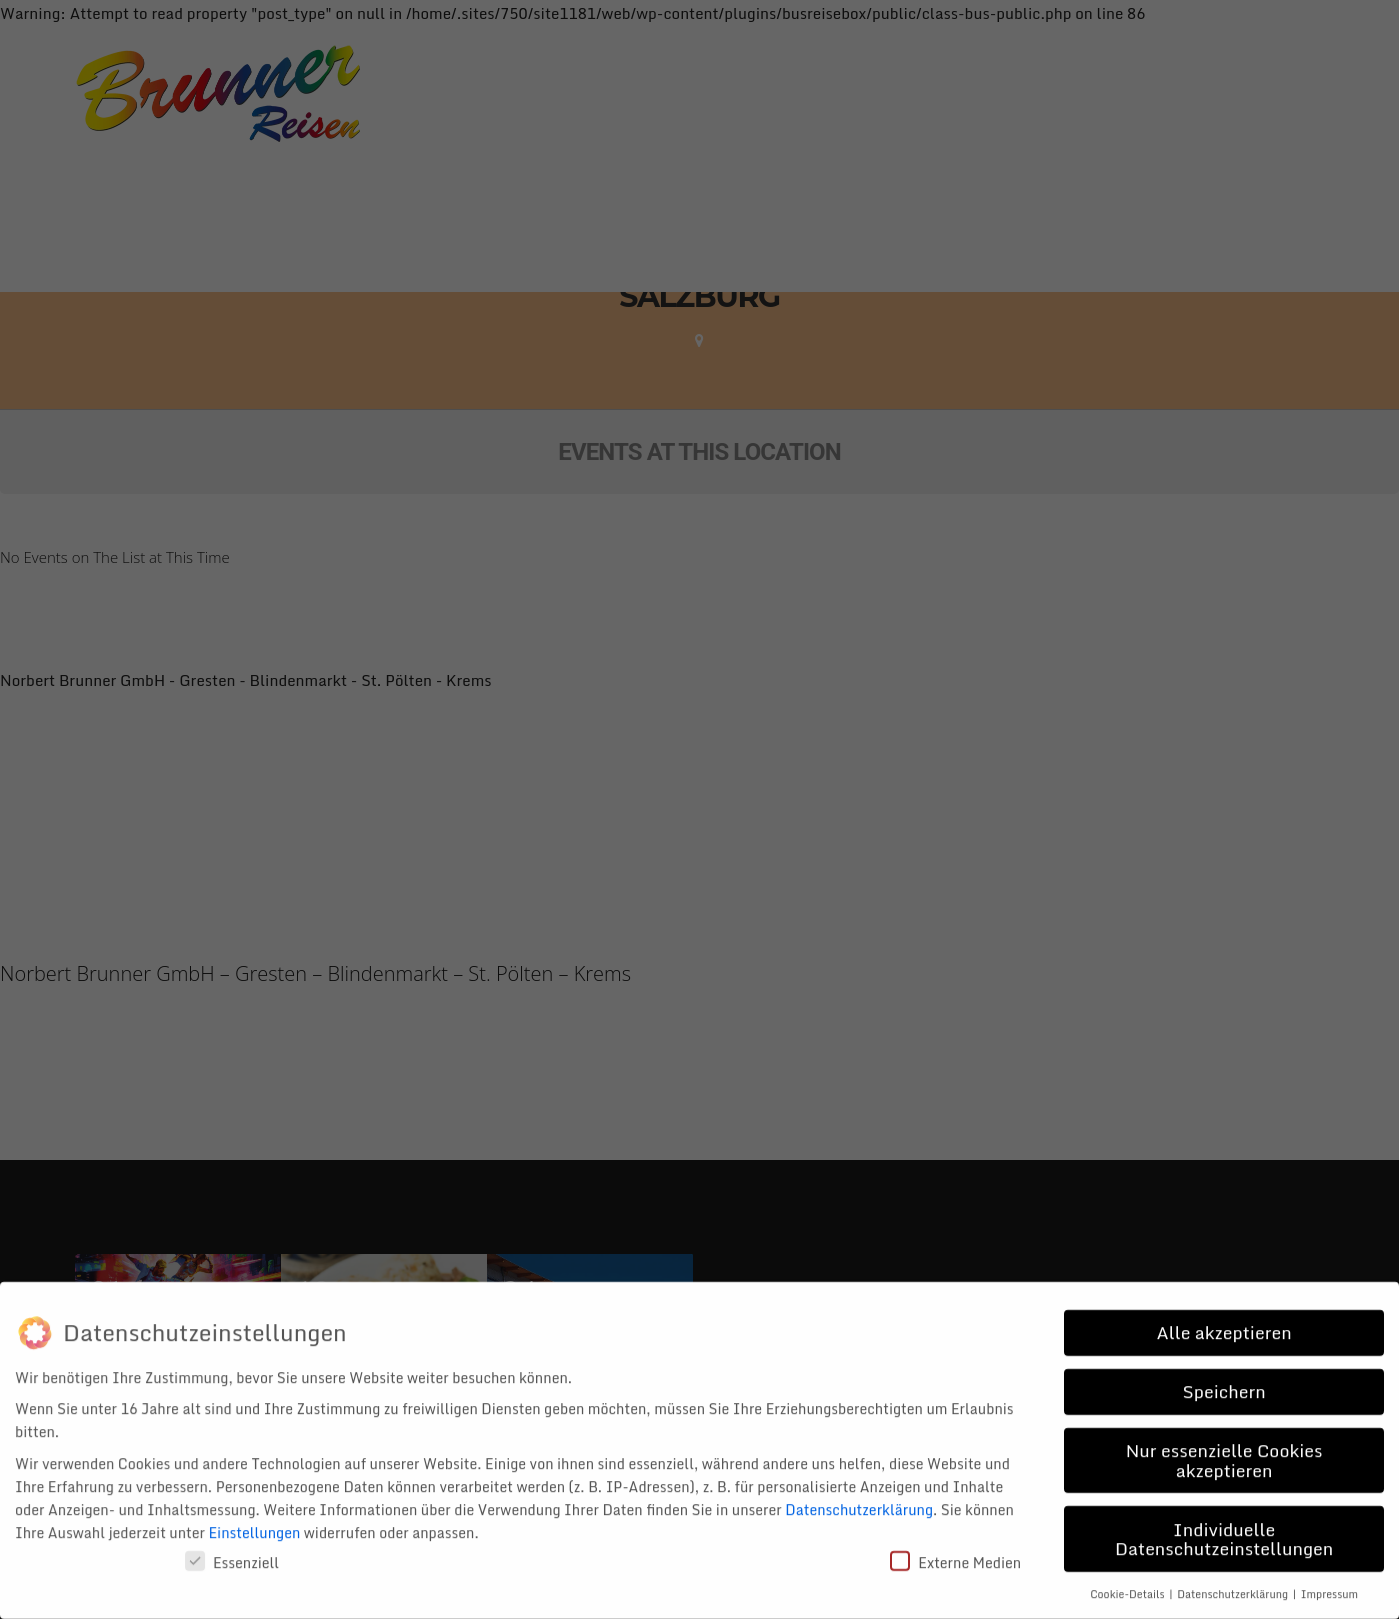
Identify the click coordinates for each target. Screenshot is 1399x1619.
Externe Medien (955, 1548)
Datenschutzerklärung (859, 1495)
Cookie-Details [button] (1128, 1580)
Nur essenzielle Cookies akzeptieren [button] (1224, 1447)
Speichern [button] (1224, 1378)
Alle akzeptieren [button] (1224, 1319)
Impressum (1329, 1580)
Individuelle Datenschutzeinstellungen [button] (1224, 1525)
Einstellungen (255, 1518)
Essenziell (232, 1548)
